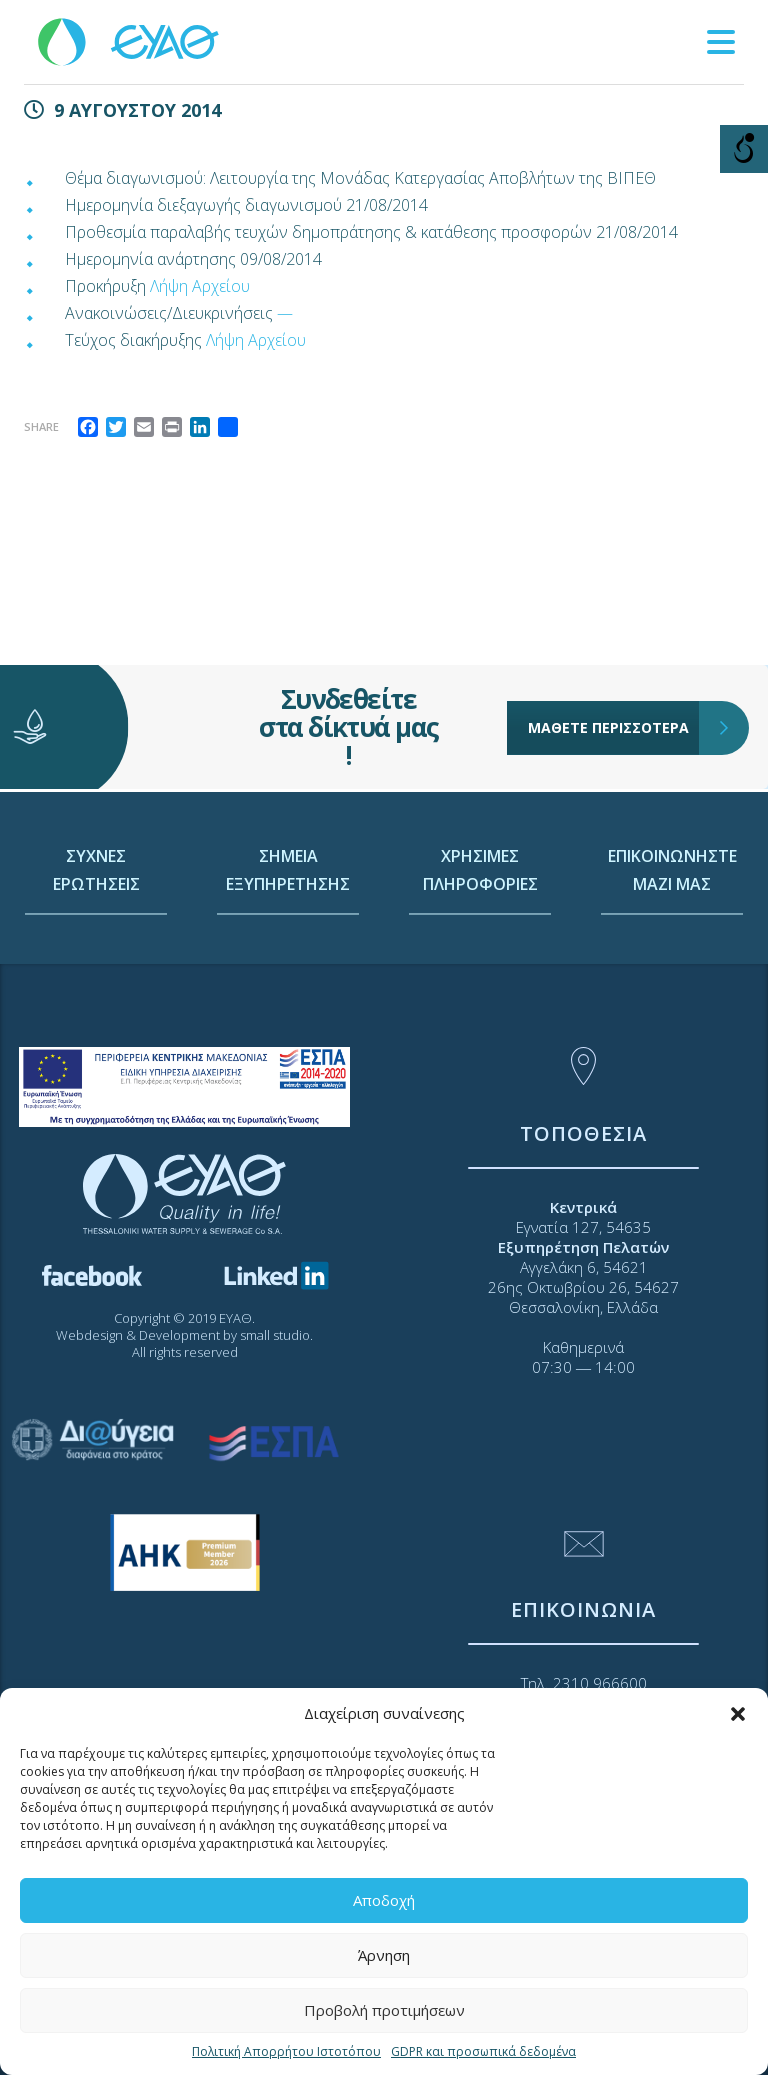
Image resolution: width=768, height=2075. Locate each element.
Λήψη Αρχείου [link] (200, 286)
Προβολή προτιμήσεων (384, 2010)
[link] (130, 40)
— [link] (285, 313)
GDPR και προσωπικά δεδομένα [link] (483, 2051)
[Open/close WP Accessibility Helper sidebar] (744, 149)
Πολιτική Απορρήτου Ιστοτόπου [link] (286, 2051)
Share (41, 426)
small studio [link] (275, 1335)
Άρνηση (384, 1955)
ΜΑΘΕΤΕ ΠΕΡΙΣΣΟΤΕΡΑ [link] (614, 726)
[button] (738, 1714)
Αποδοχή (384, 1900)
